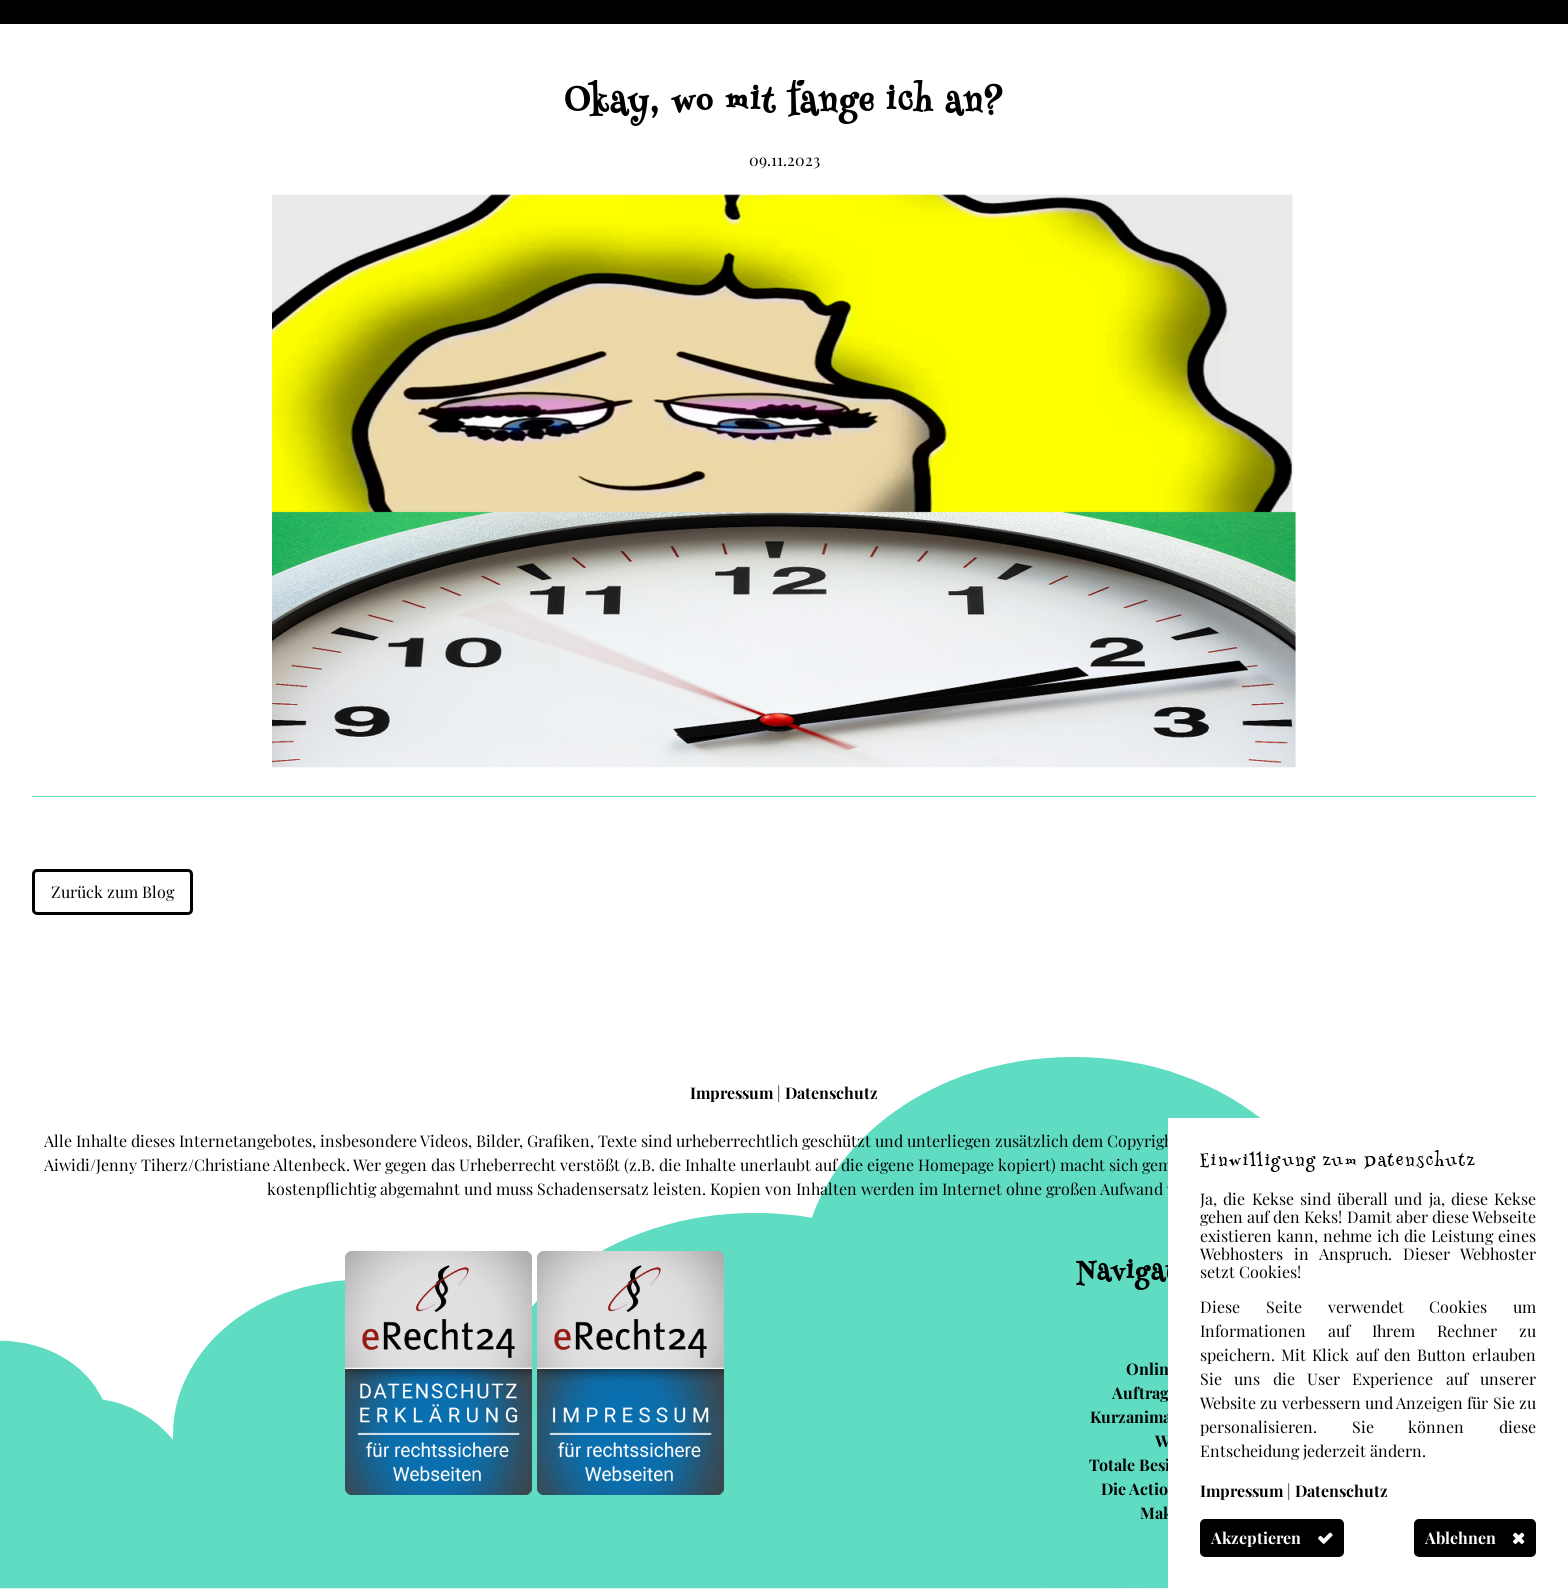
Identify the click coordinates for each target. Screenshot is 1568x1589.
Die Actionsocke (1160, 1488)
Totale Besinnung (1154, 1464)
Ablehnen (1460, 1537)
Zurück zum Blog (112, 891)
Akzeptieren (1256, 1537)
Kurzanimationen (1154, 1416)
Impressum (733, 1092)
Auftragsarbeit (1165, 1392)
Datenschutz (831, 1092)
